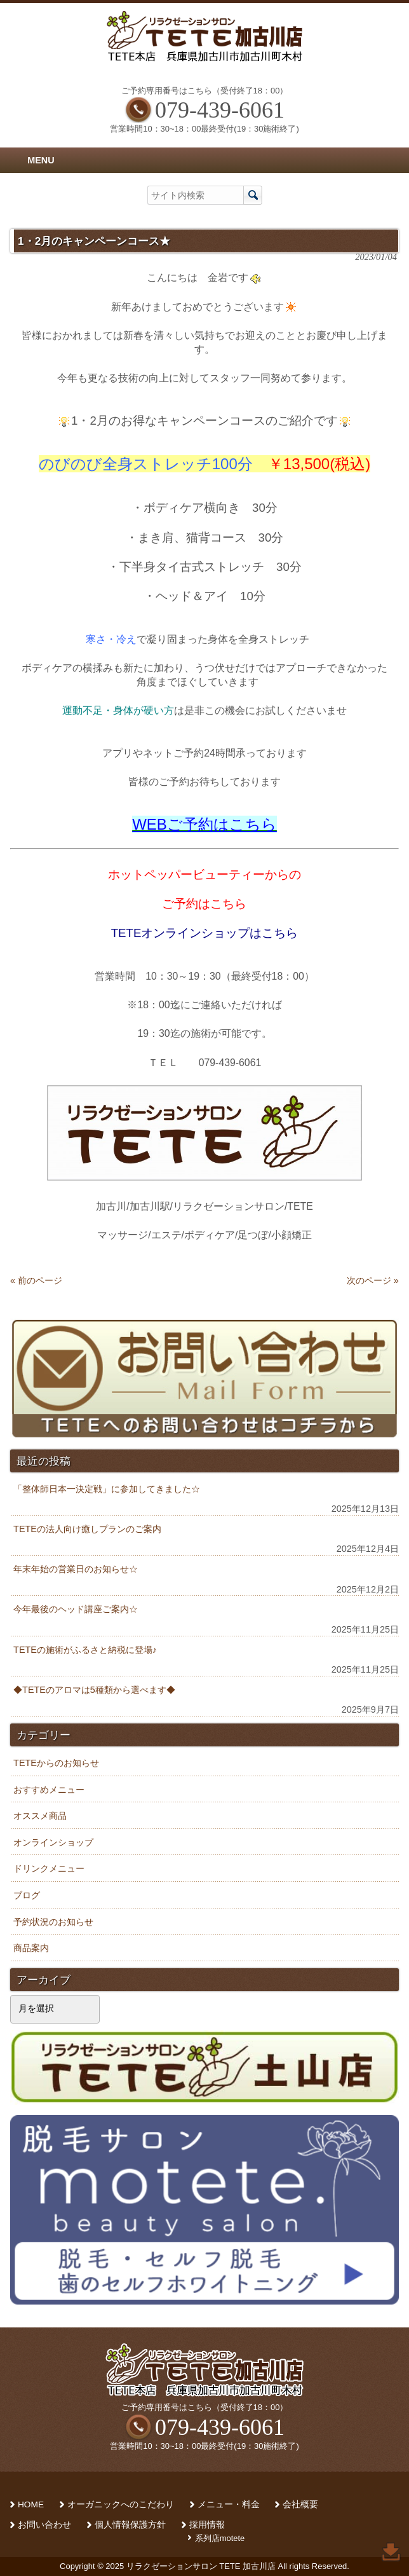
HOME (31, 2504)
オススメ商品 (40, 1816)
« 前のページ (36, 1280)
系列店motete (220, 2538)
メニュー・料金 (229, 2504)
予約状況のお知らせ (53, 1922)
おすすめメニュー (48, 1790)
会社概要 (300, 2504)
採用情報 (207, 2525)
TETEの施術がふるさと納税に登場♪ (85, 1650)
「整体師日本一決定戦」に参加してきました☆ (106, 1489)
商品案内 (31, 1948)
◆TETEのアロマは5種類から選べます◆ (94, 1690)
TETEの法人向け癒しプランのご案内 (87, 1529)
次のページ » (373, 1280)
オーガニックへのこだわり (120, 2504)
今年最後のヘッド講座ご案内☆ (75, 1609)
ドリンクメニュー (48, 1868)
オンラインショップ (53, 1842)
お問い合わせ (44, 2525)
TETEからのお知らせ (56, 1763)
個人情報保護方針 (130, 2525)
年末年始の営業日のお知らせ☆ (75, 1569)
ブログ (26, 1895)
